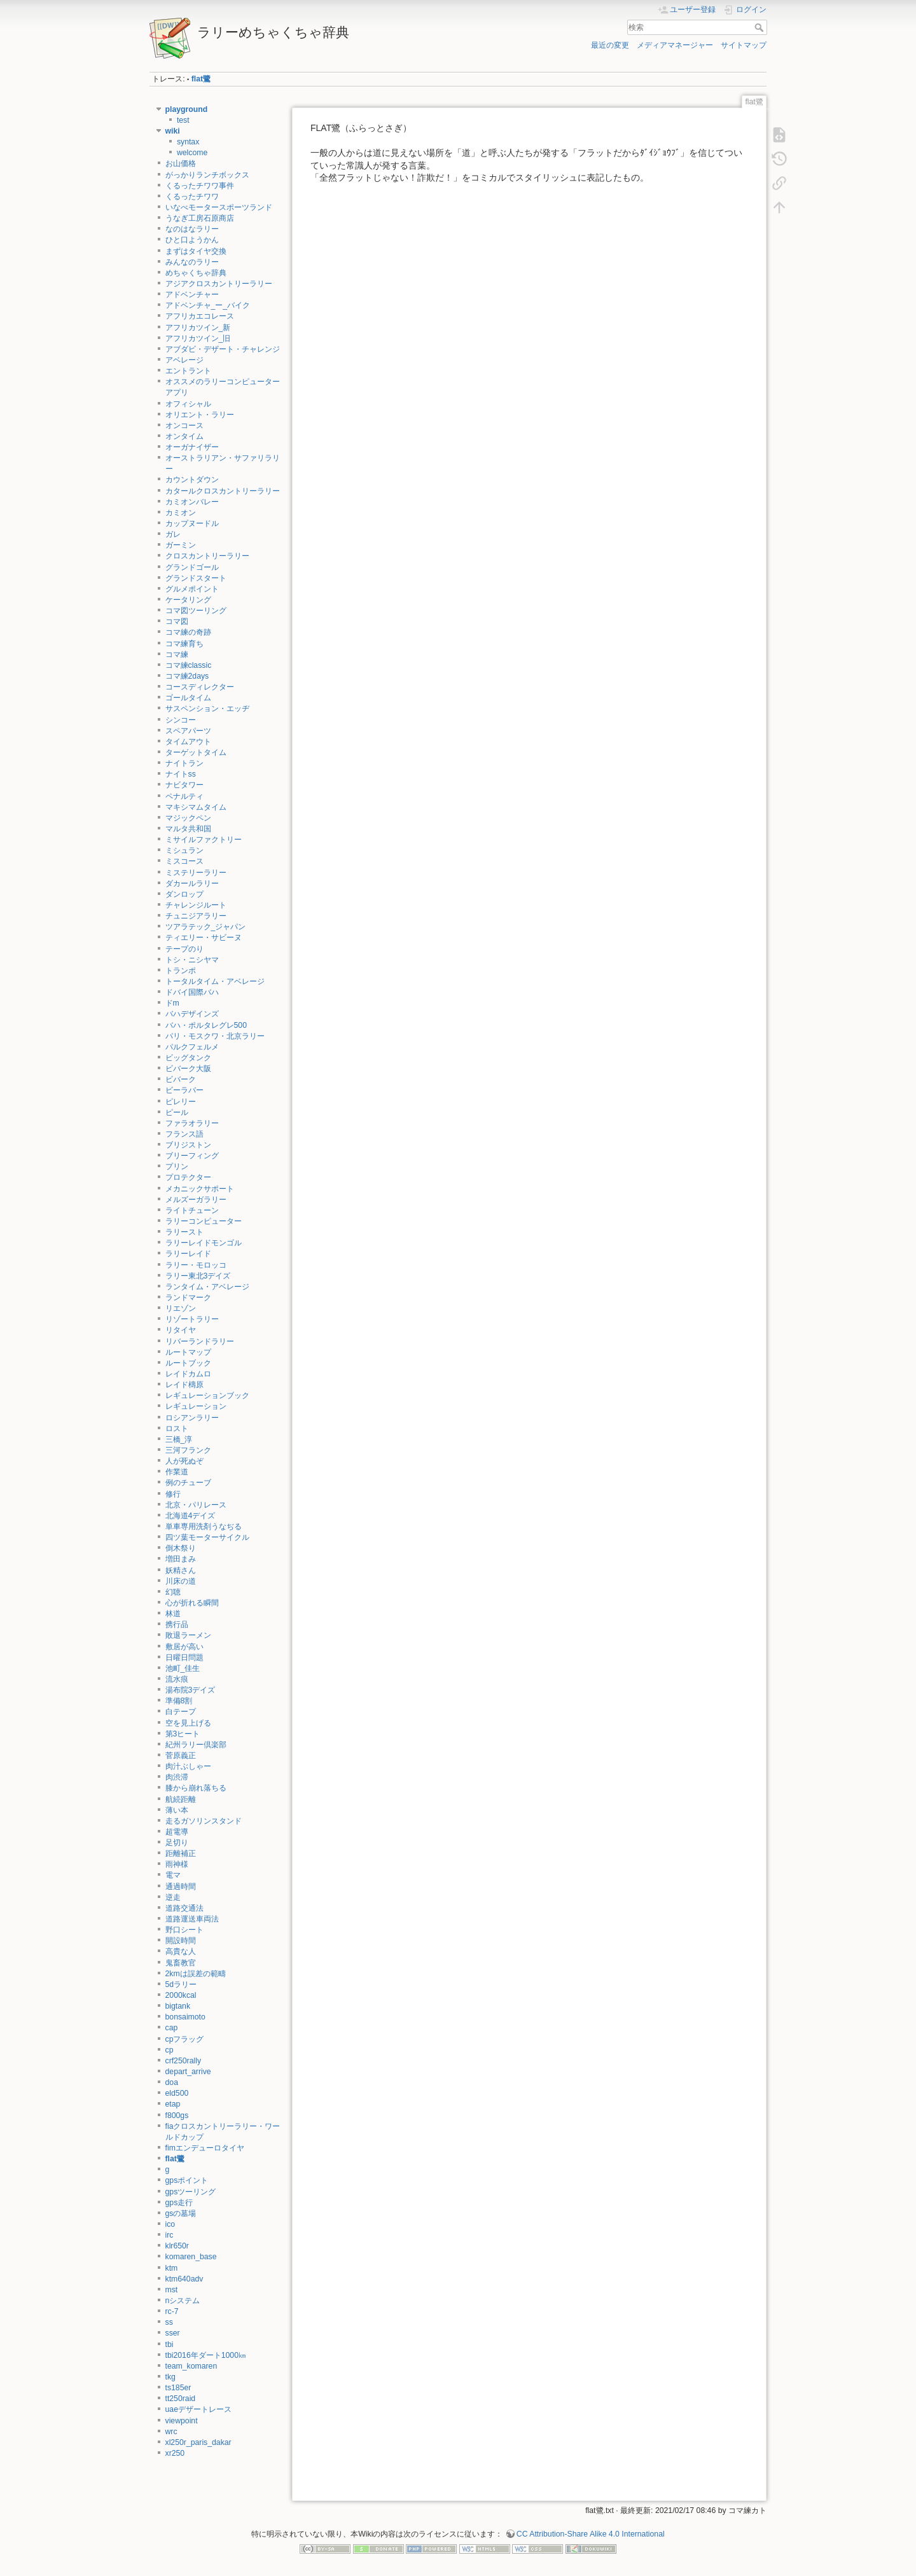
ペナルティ (184, 796)
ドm (172, 1003)
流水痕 (176, 1679)
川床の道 (180, 1581)
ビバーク (180, 1079)
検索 (760, 27)
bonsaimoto (185, 2016)
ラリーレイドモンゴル (203, 1242)
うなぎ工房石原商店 (199, 218)
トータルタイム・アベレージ (215, 981)
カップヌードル (192, 523)
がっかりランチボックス (207, 174)
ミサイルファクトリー (203, 839)
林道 (173, 1613)
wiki (172, 131)
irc (169, 2235)
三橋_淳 (179, 1439)
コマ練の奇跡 (188, 632)
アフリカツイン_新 (198, 327)
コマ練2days (187, 676)
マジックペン (188, 818)
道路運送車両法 (192, 1919)
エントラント (188, 370)
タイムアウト (188, 741)
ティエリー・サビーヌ (203, 937)
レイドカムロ (188, 1373)
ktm (171, 2268)
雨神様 (176, 1864)
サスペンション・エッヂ (207, 708)
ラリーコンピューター (203, 1221)
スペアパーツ (188, 730)
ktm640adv (184, 2279)
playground (186, 109)
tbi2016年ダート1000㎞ (205, 2355)
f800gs (177, 2115)
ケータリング (188, 599)
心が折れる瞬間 (192, 1602)
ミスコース (184, 861)
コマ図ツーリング (195, 610)
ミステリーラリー (195, 872)
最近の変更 (610, 45)
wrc (171, 2431)
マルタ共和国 (188, 828)
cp (169, 2050)
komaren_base (191, 2256)
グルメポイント (192, 589)
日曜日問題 (184, 1657)
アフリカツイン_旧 (198, 338)
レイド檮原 (184, 1384)
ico (170, 2224)
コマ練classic (188, 665)
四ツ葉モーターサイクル (207, 1537)
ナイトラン (184, 763)
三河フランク (188, 1450)
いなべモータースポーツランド (218, 207)
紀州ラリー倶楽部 (195, 1744)
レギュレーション (195, 1406)
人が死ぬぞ (184, 1461)
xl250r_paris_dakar (198, 2442)
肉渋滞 (176, 1777)
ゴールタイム (188, 697)
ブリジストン (188, 1144)
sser (172, 2333)
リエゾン (180, 1308)
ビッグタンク (188, 1057)
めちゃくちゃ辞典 (195, 272)
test (183, 120)
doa (171, 2082)
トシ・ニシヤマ (192, 959)
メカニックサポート (199, 1188)
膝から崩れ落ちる (195, 1787)
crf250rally (183, 2060)
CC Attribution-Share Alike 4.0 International (591, 2534)
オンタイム (184, 436)
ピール (176, 1112)
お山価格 (180, 163)
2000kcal (181, 1995)
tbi (169, 2344)
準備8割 (179, 1700)
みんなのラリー (192, 262)
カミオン (180, 512)
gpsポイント (187, 2180)
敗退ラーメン (188, 1635)
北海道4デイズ (190, 1515)
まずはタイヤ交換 (195, 251)
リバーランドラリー (199, 1341)
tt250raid (180, 2398)
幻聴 (173, 1592)
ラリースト (184, 1232)
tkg (170, 2376)
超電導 (176, 1831)
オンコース (184, 425)
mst (171, 2289)
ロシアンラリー (192, 1417)
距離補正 (180, 1853)
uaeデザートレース (198, 2409)
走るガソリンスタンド (203, 1821)
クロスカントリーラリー (207, 555)
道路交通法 (184, 1908)
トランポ (180, 970)
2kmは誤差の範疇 (195, 1973)
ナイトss (180, 774)
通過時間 (180, 1886)
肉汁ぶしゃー (188, 1766)
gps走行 (179, 2202)
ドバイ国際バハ (192, 992)
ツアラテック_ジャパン (205, 926)
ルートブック (188, 1363)
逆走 (173, 1897)
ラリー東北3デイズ (198, 1275)
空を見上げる (188, 1723)
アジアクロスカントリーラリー (218, 283)
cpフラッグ (184, 2039)
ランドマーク (188, 1297)
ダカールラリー (192, 883)
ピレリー (180, 1101)
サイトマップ (744, 45)
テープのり (184, 949)
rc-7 (172, 2311)
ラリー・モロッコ (195, 1265)
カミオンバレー (192, 501)
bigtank (178, 2006)
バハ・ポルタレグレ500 (206, 1025)
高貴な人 (180, 1951)
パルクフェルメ (192, 1046)
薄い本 (176, 1810)
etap (173, 2104)
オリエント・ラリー (199, 414)
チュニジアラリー (195, 915)
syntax (188, 141)
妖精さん (180, 1570)
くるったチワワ (192, 196)
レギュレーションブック (207, 1395)
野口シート (184, 1929)
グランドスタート (195, 578)
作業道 (176, 1471)
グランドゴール (192, 567)
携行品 (176, 1624)
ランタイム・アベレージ (207, 1286)
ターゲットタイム (195, 752)
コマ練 (176, 654)
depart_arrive (188, 2071)
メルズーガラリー (195, 1199)
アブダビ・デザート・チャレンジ (222, 349)
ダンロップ (184, 894)
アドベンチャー (192, 294)
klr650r (177, 2245)
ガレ (173, 534)
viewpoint (181, 2420)
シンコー (180, 720)
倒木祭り (180, 1548)
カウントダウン (192, 479)
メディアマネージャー (675, 45)
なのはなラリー (192, 229)
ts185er (178, 2387)
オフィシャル (188, 403)
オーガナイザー (192, 447)
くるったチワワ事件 (199, 185)
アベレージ (184, 360)
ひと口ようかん (192, 239)
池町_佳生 (182, 1668)
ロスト (176, 1428)
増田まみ (180, 1559)
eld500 (177, 2093)
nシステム (182, 2300)
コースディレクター (199, 686)
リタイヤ (180, 1330)
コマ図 (176, 621)
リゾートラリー (192, 1319)
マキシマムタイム (195, 807)
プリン (176, 1166)
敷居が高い (184, 1646)
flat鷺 (201, 78)
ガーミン (180, 545)
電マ (173, 1875)
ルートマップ (188, 1352)
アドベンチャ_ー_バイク (208, 305)
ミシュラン (184, 850)
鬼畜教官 (180, 1962)
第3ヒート (182, 1733)
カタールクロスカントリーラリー (222, 491)
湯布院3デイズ (190, 1690)
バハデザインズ (192, 1013)
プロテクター (188, 1177)
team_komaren (191, 2366)
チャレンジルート (195, 905)
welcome (192, 152)
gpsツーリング (190, 2191)
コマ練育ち (184, 643)
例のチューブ (188, 1482)
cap (171, 2027)
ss (169, 2322)
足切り (176, 1842)
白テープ (180, 1711)
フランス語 (184, 1134)
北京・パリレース (195, 1504)
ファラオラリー (192, 1123)
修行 (173, 1494)
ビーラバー (184, 1090)
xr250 (175, 2453)
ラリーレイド (188, 1253)
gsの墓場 (181, 2213)
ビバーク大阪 (188, 1068)
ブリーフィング (192, 1155)
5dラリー (181, 1984)
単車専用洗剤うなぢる (203, 1526)
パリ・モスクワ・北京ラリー (215, 1036)
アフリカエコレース (199, 316)
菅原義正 (180, 1755)
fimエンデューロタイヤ (204, 2147)
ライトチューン (192, 1210)
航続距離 (180, 1799)
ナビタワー (184, 784)
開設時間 (180, 1940)
